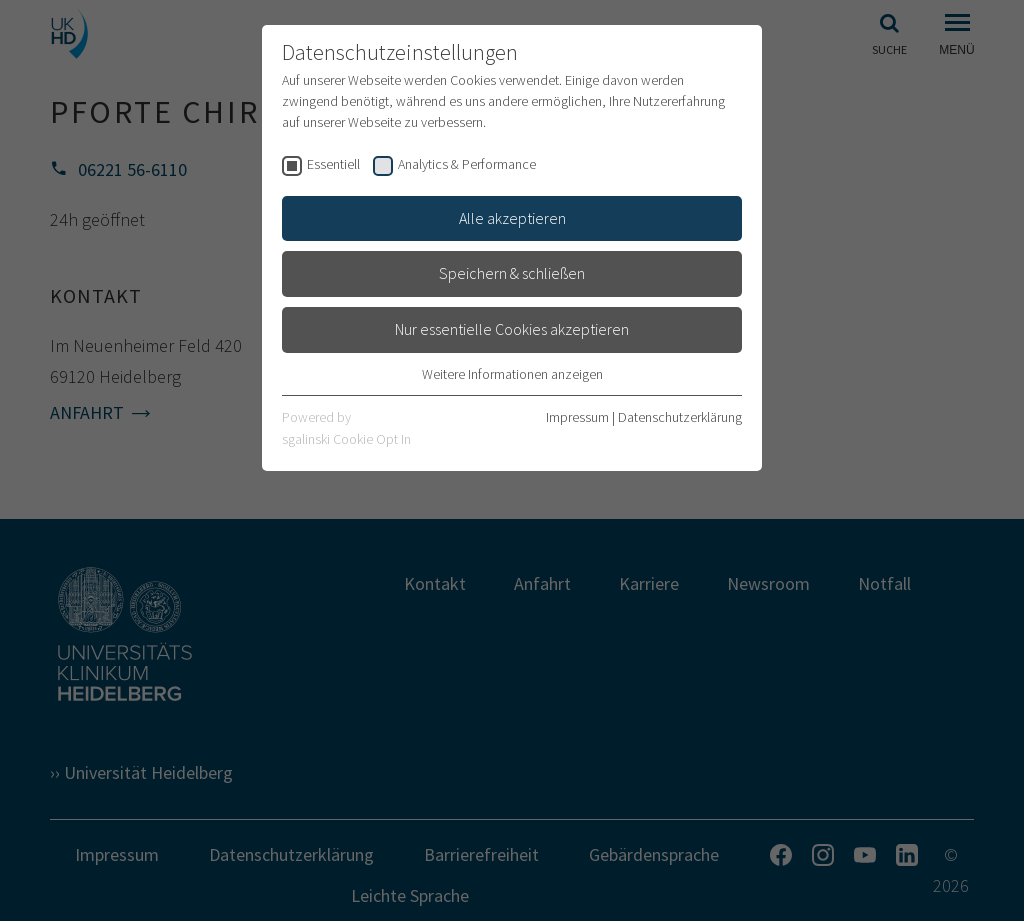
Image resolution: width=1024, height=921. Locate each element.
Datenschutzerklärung (680, 417)
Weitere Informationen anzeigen (512, 374)
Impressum (577, 417)
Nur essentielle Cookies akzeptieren (512, 329)
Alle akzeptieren (512, 218)
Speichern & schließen (512, 273)
